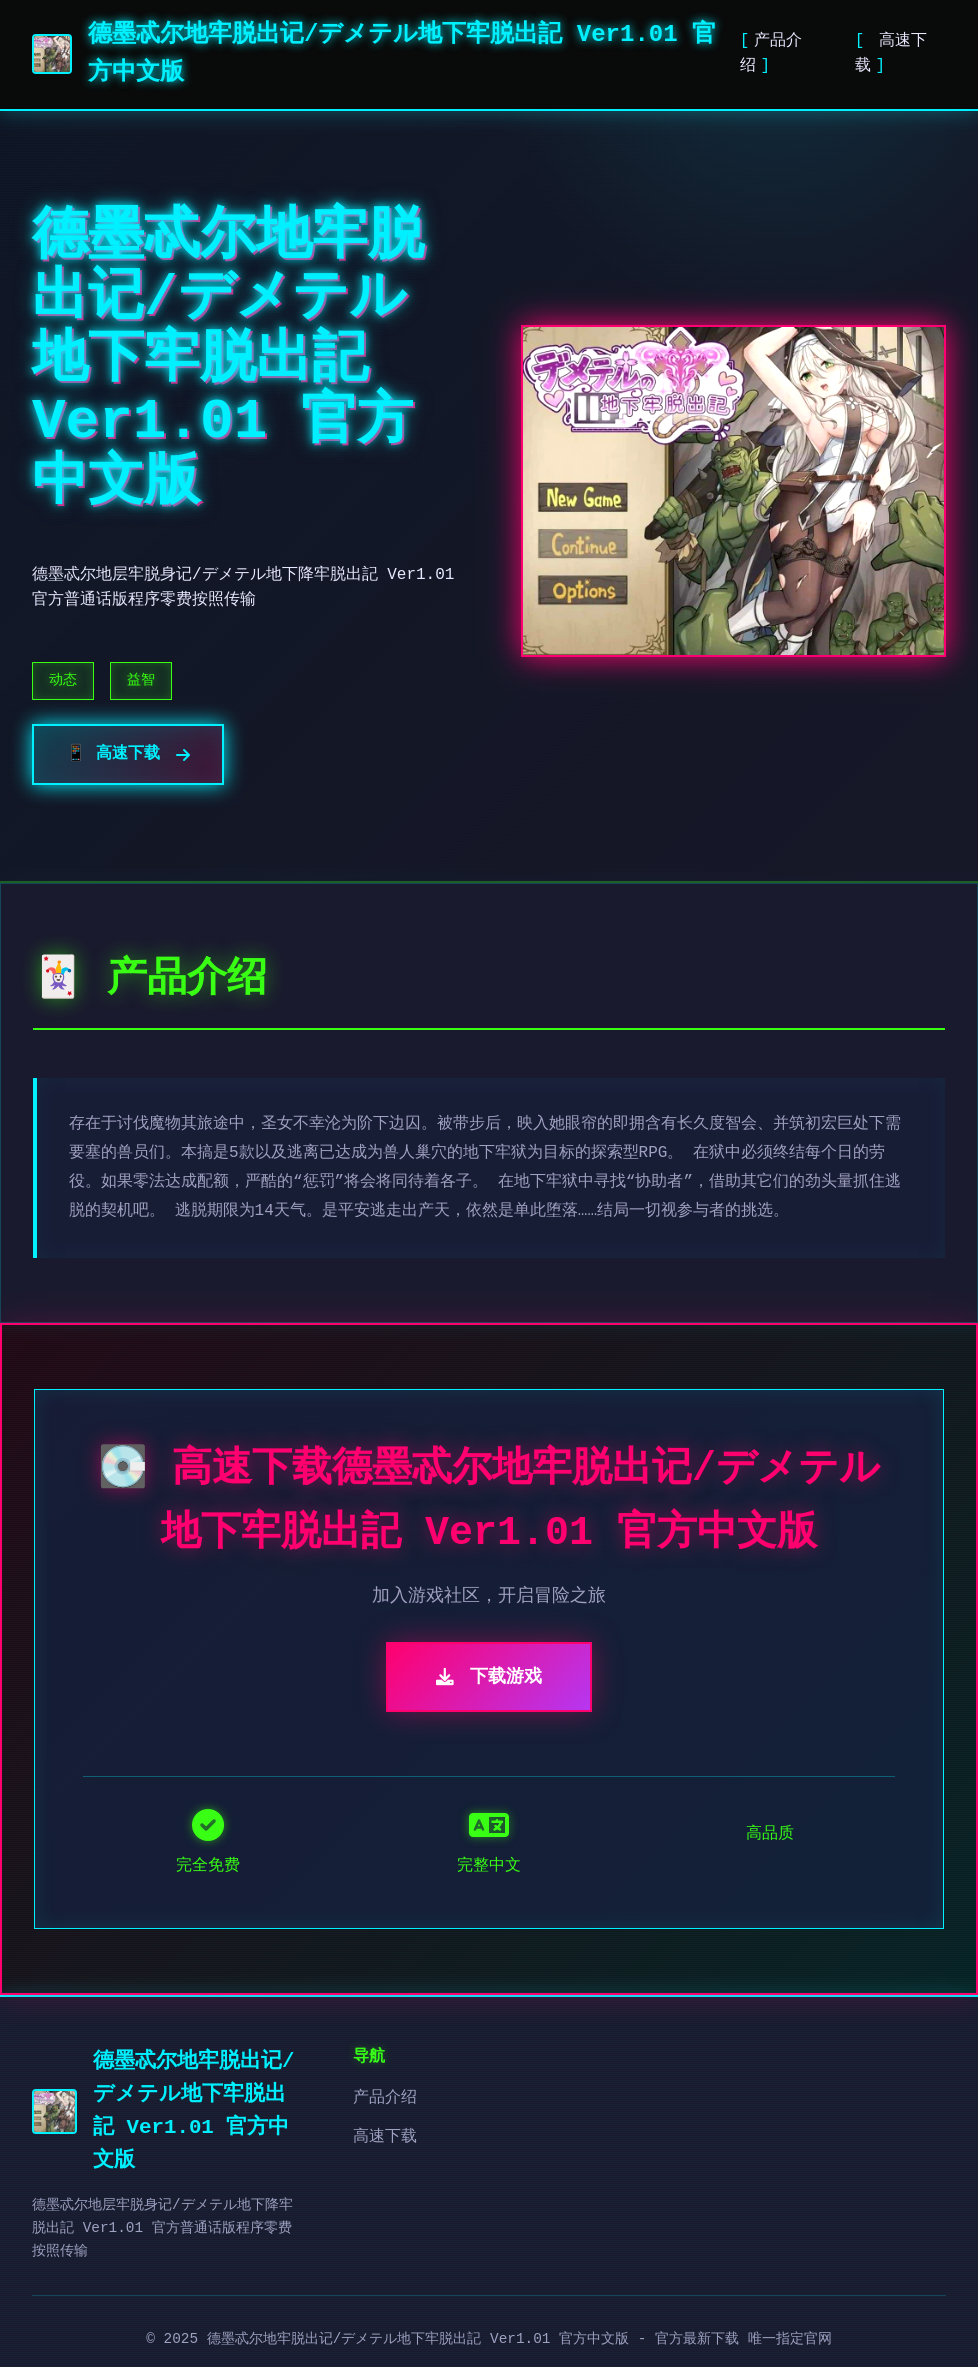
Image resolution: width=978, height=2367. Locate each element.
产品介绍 (385, 2098)
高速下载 (385, 2137)
